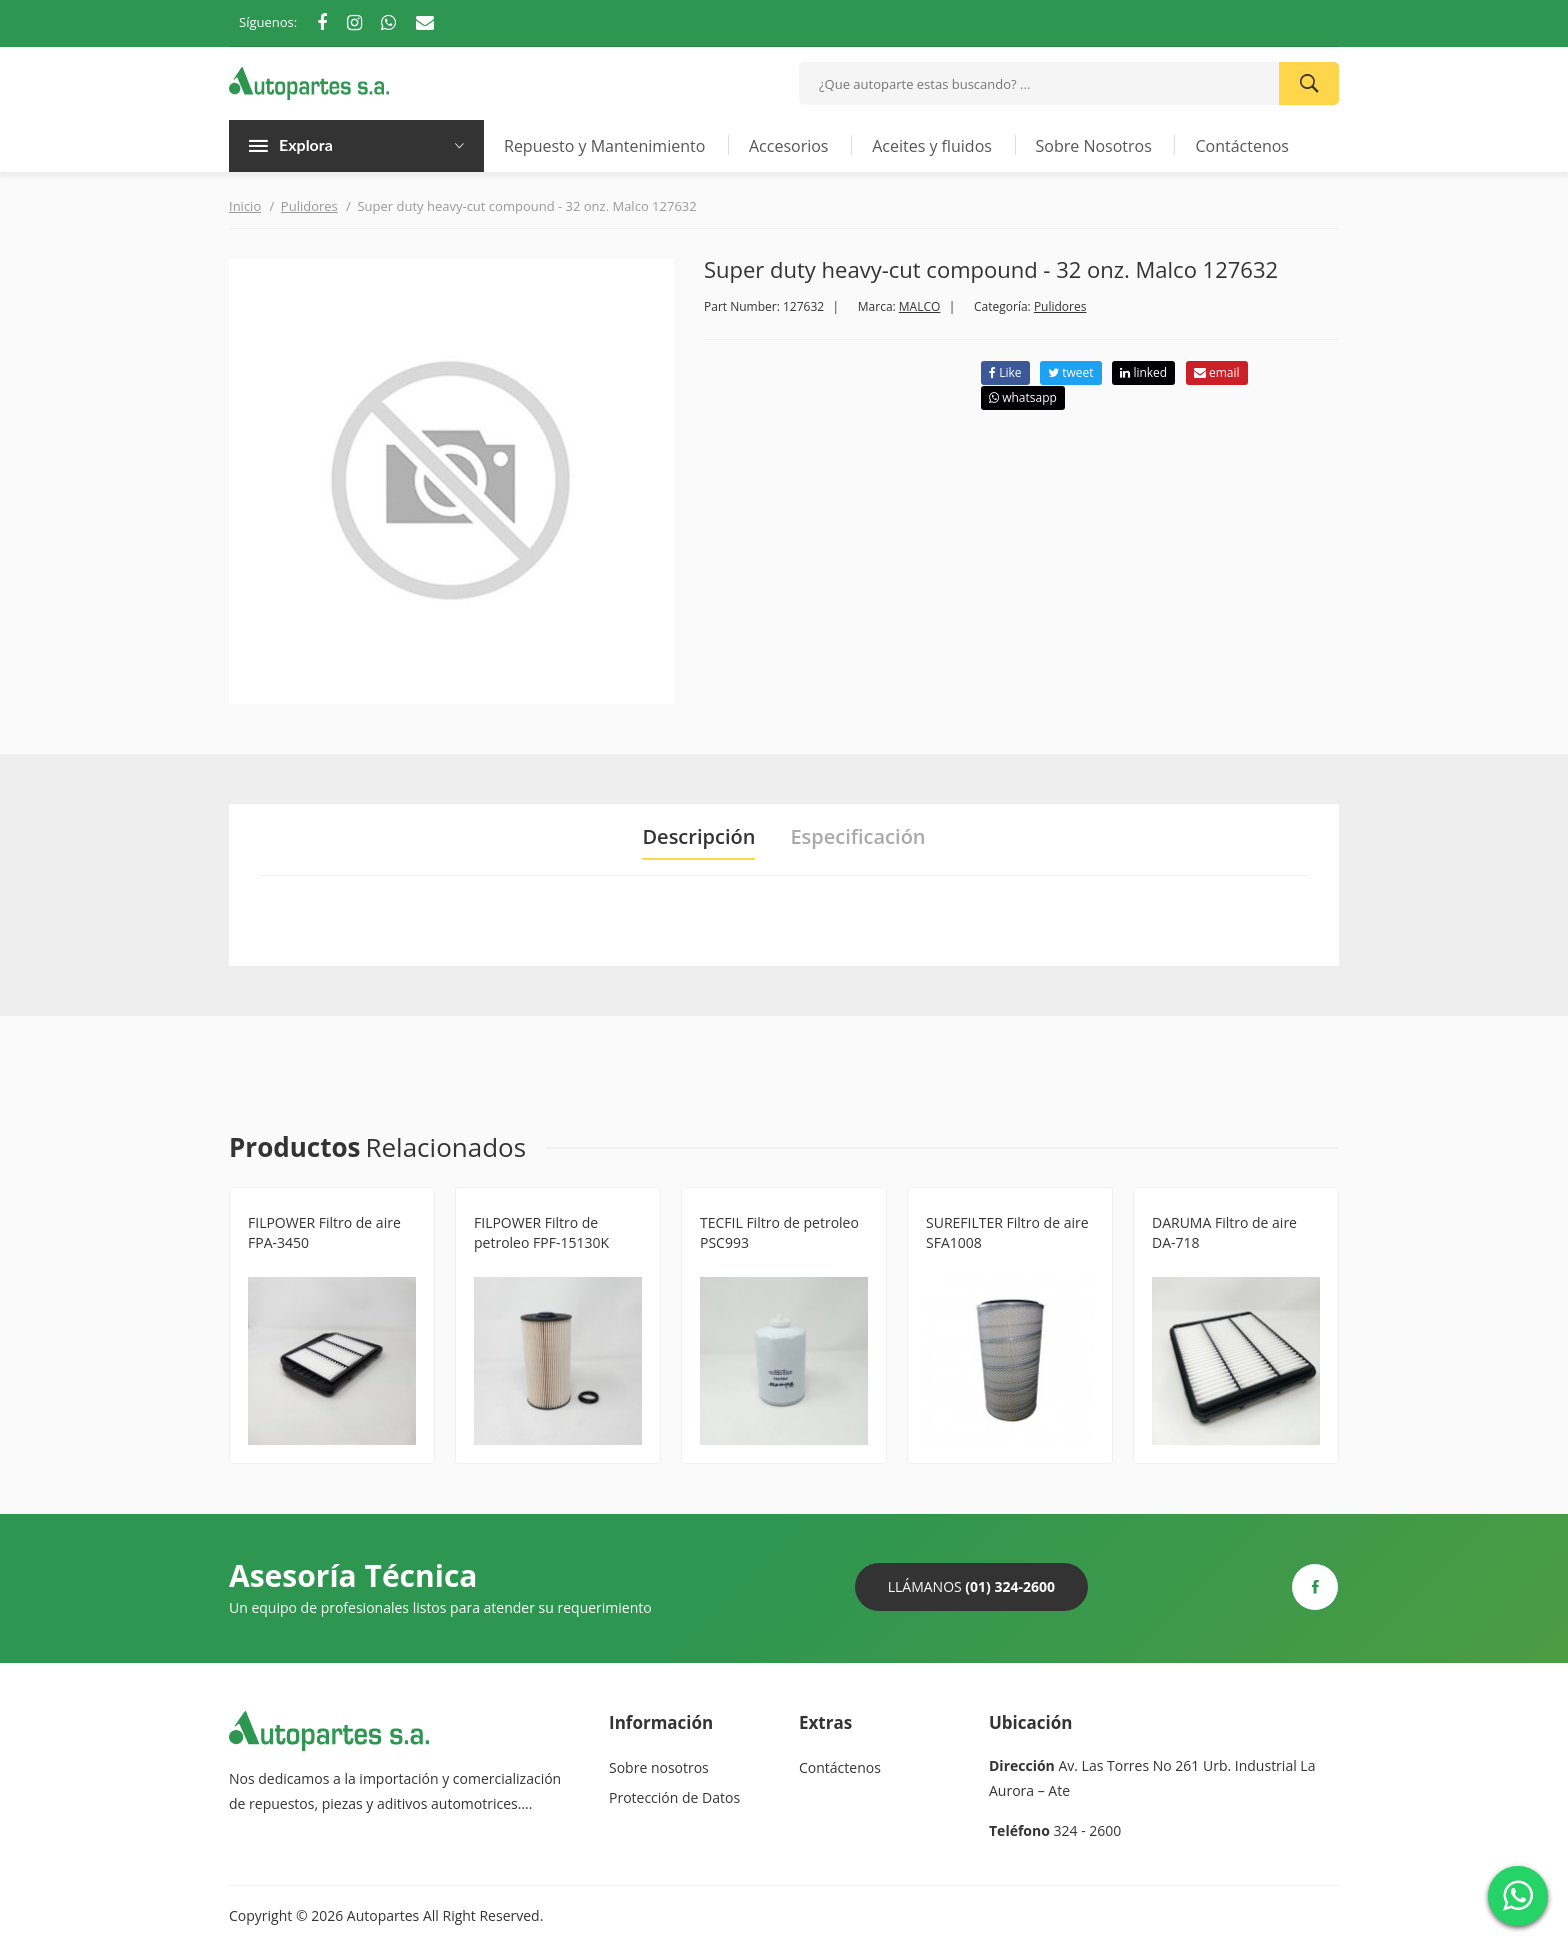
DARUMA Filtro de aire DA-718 (1224, 1232)
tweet (1070, 372)
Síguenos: (268, 22)
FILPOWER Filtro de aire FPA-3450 (324, 1232)
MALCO (920, 306)
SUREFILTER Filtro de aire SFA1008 (1007, 1232)
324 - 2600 (1088, 1830)
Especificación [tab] (857, 837)
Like (1005, 372)
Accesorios (789, 146)
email (1217, 372)
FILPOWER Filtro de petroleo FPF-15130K (541, 1232)
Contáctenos (1242, 146)
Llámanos (971, 1586)
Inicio (245, 206)
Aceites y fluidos (932, 146)
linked (1143, 372)
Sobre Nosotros (1094, 146)
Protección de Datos (674, 1797)
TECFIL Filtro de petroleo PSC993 (779, 1232)
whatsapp (1023, 397)
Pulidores (309, 206)
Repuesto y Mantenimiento (604, 146)
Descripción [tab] (698, 837)
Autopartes (383, 1915)
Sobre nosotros (659, 1767)
